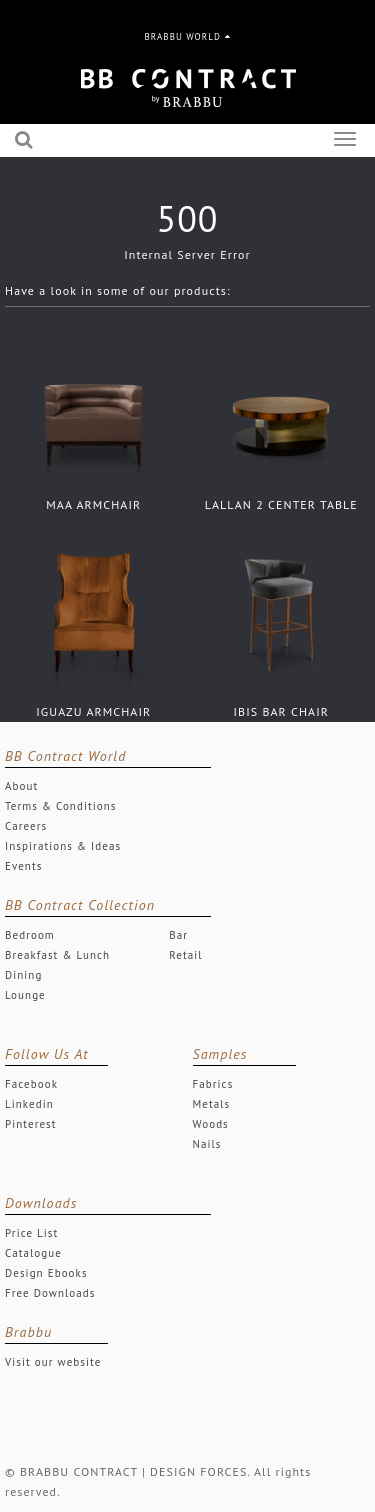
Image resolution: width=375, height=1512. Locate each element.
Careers (26, 826)
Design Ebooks (46, 1273)
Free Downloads (50, 1293)
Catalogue (33, 1253)
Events (23, 866)
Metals (212, 1104)
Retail (185, 955)
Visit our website (53, 1362)
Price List (31, 1233)
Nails (207, 1144)
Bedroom (30, 935)
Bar (178, 935)
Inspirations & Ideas (63, 846)
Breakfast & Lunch (57, 955)
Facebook (31, 1084)
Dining (23, 975)
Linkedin (29, 1104)
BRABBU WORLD (188, 36)
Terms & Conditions (61, 806)
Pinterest (31, 1124)
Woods (211, 1124)
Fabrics (213, 1084)
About (21, 786)
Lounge (25, 995)
